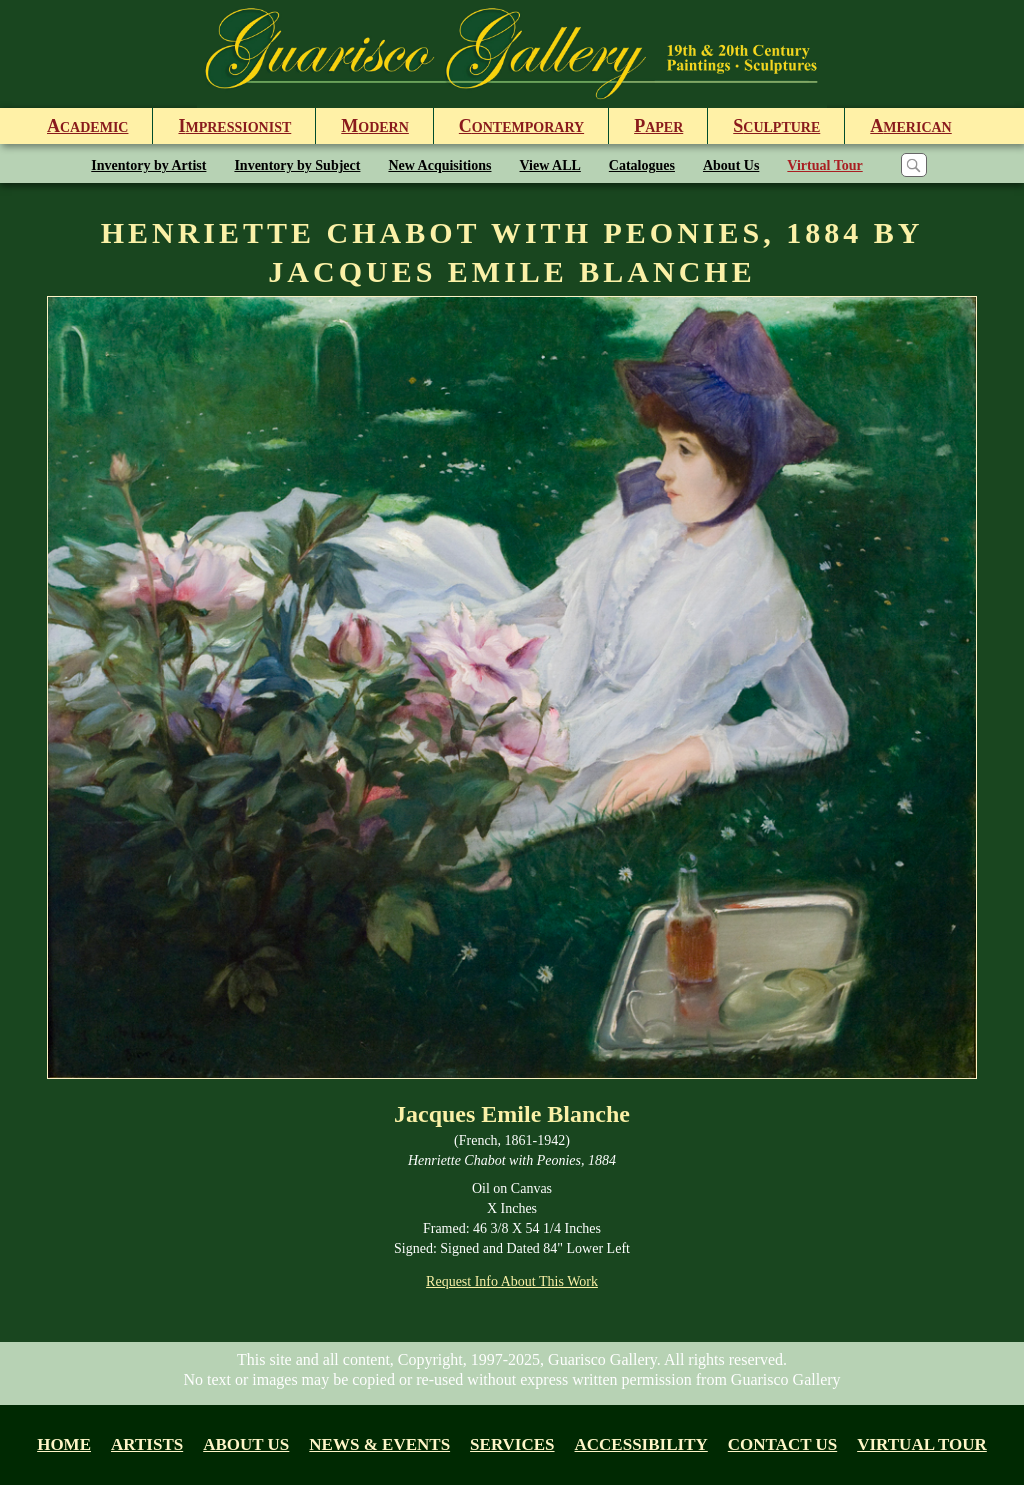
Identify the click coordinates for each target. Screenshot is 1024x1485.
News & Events (379, 1444)
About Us (731, 165)
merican (910, 126)
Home (64, 1444)
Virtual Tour (824, 165)
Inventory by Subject (297, 165)
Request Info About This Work (512, 1281)
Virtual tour (922, 1444)
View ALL (550, 165)
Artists (147, 1444)
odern (375, 126)
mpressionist (234, 126)
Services (512, 1444)
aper (658, 126)
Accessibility (641, 1444)
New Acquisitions (439, 165)
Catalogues (642, 165)
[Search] (914, 165)
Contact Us (782, 1444)
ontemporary (521, 126)
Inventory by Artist (148, 165)
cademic (87, 126)
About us (246, 1444)
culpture (776, 126)
